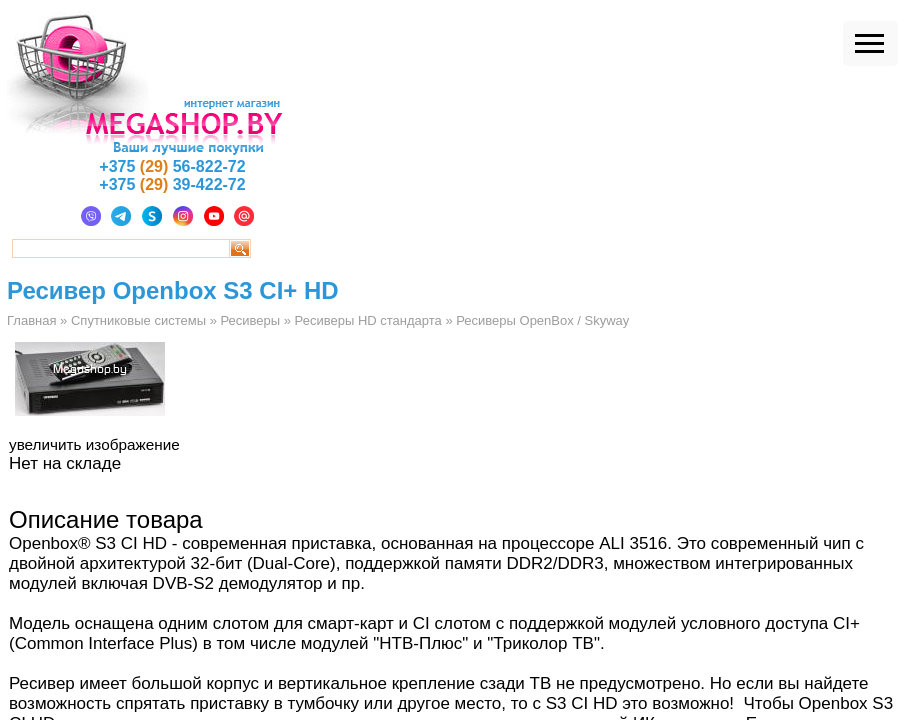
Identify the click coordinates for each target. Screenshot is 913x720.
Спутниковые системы (138, 320)
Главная (31, 320)
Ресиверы (250, 320)
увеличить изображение (94, 444)
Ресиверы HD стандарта (368, 320)
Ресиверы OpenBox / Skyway (542, 320)
